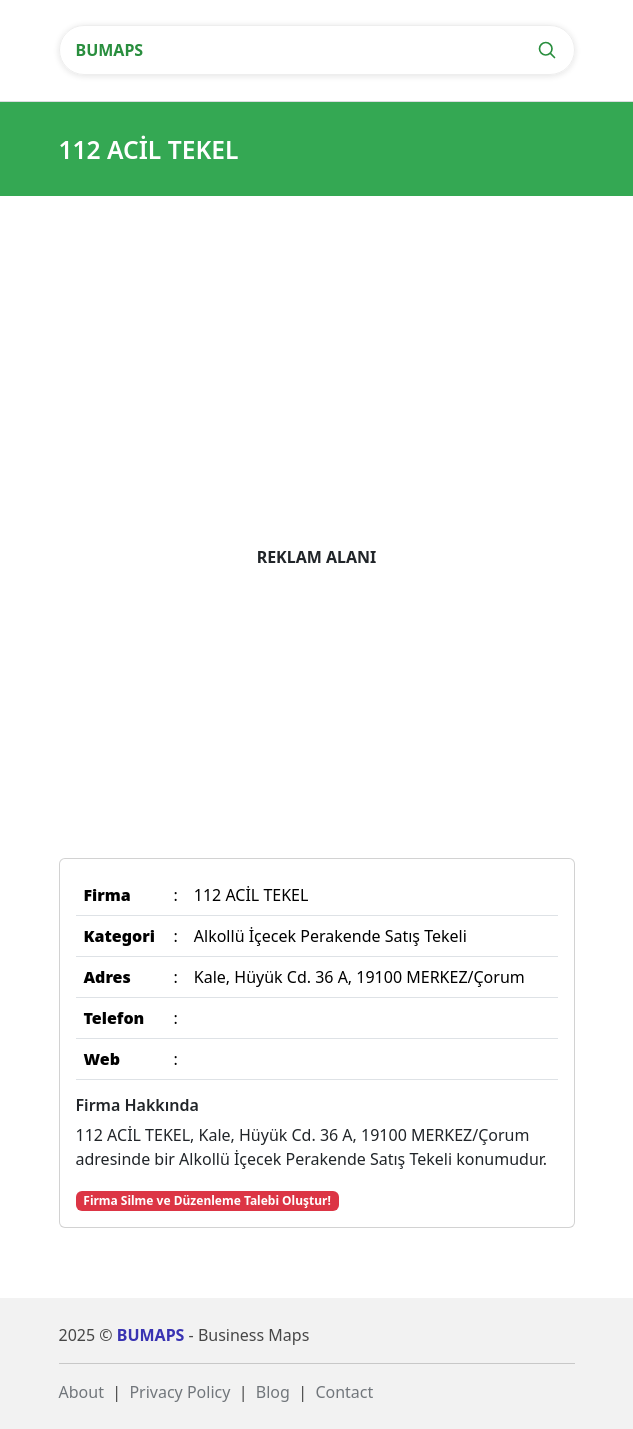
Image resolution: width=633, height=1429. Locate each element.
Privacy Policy (179, 1392)
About (81, 1392)
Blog (273, 1392)
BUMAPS (110, 50)
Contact (344, 1392)
